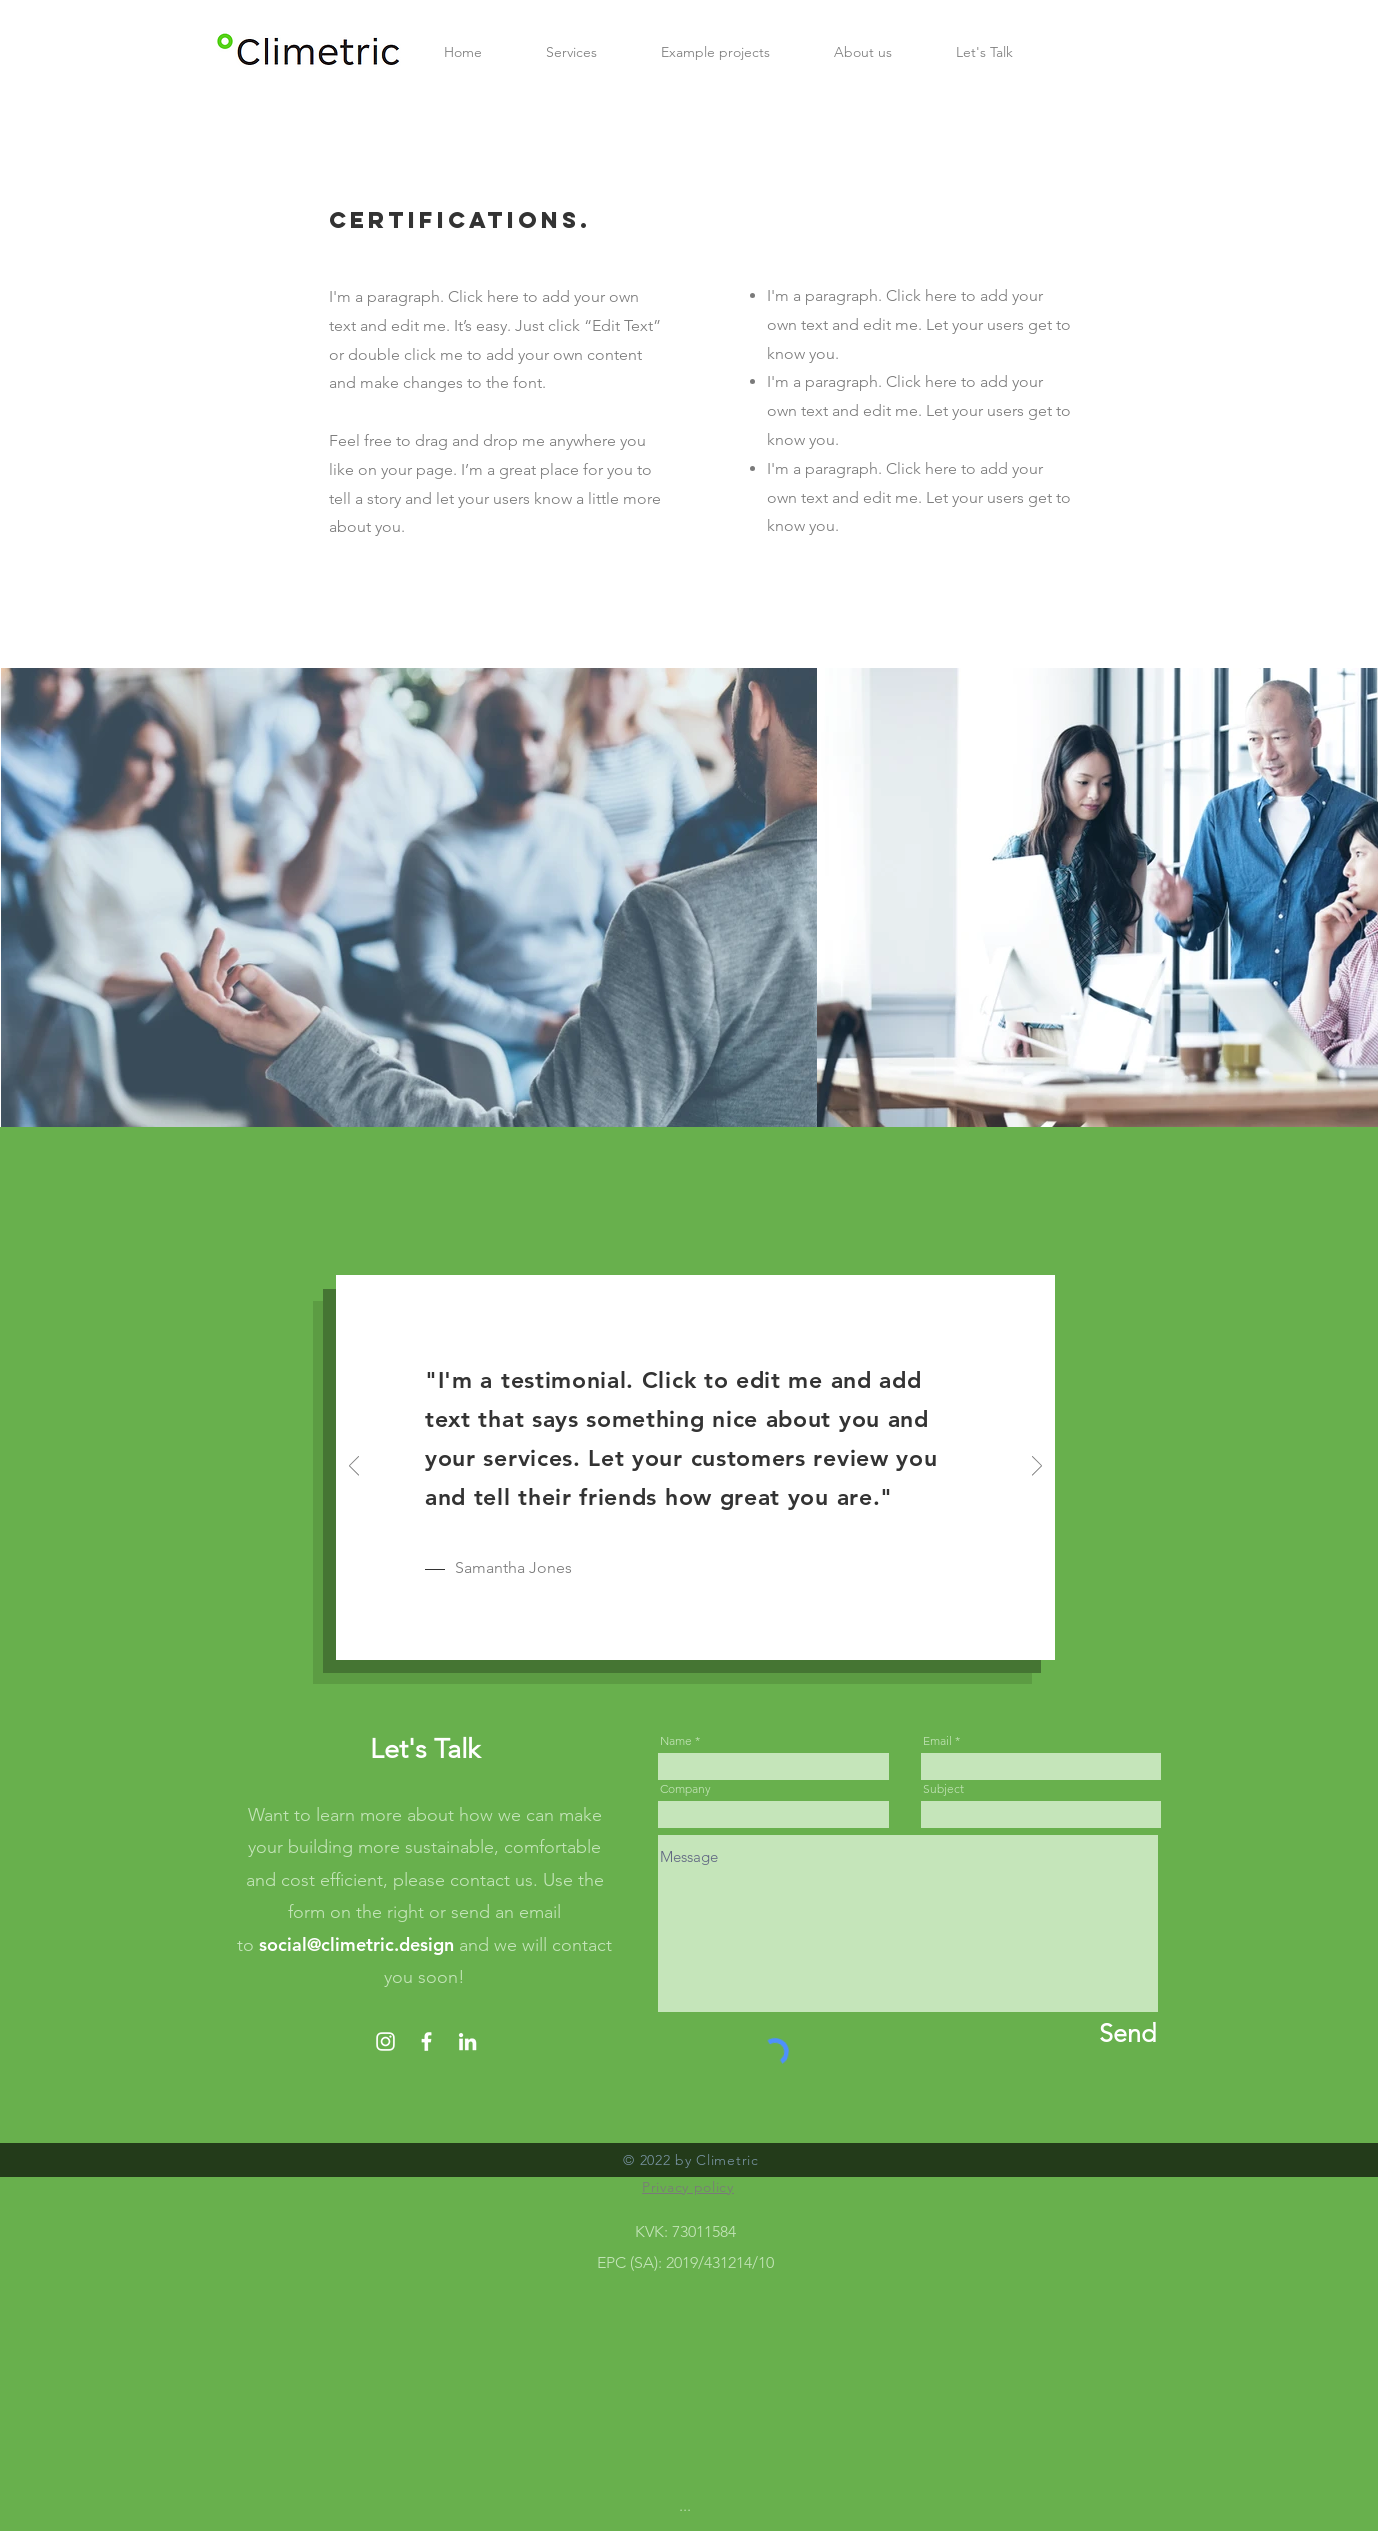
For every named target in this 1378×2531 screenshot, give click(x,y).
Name (676, 1741)
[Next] (1037, 1467)
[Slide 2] (697, 1632)
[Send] (1077, 2033)
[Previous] (354, 1467)
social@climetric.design (356, 1944)
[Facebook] (426, 2041)
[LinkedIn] (467, 2041)
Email (937, 1741)
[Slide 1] (673, 1632)
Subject (943, 1789)
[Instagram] (385, 2041)
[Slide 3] (719, 1632)
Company (685, 1789)
